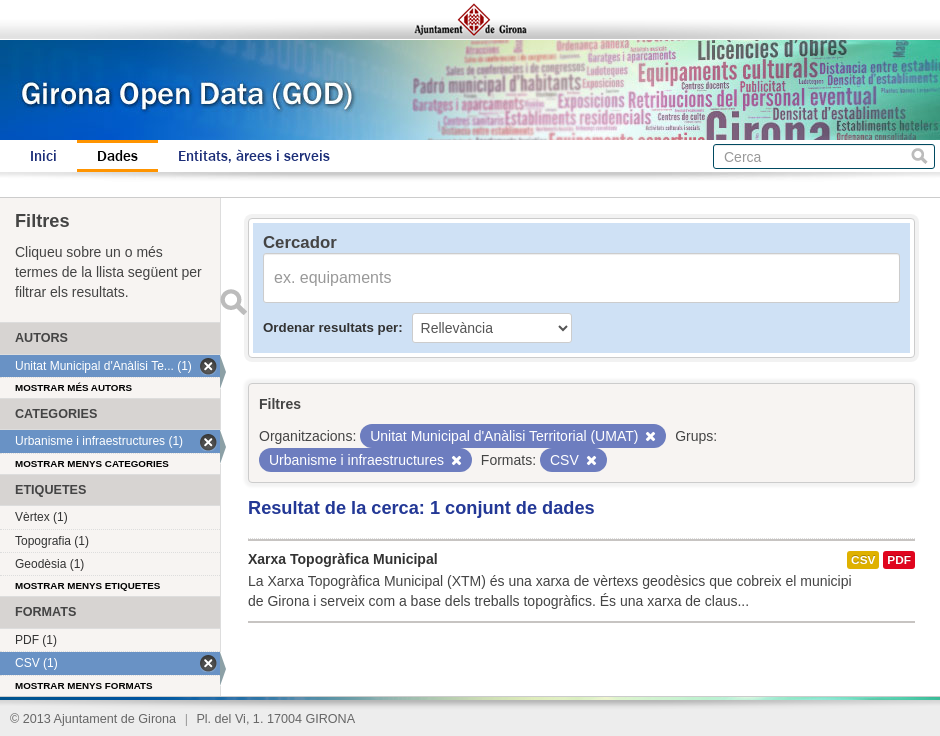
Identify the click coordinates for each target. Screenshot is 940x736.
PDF (899, 560)
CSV (863, 560)
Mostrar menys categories (92, 463)
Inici (43, 156)
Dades (117, 156)
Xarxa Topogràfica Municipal (343, 559)
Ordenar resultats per (330, 327)
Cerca (919, 156)
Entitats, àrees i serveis (254, 156)
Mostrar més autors (73, 387)
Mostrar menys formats (84, 685)
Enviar (233, 302)
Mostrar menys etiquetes (87, 585)
